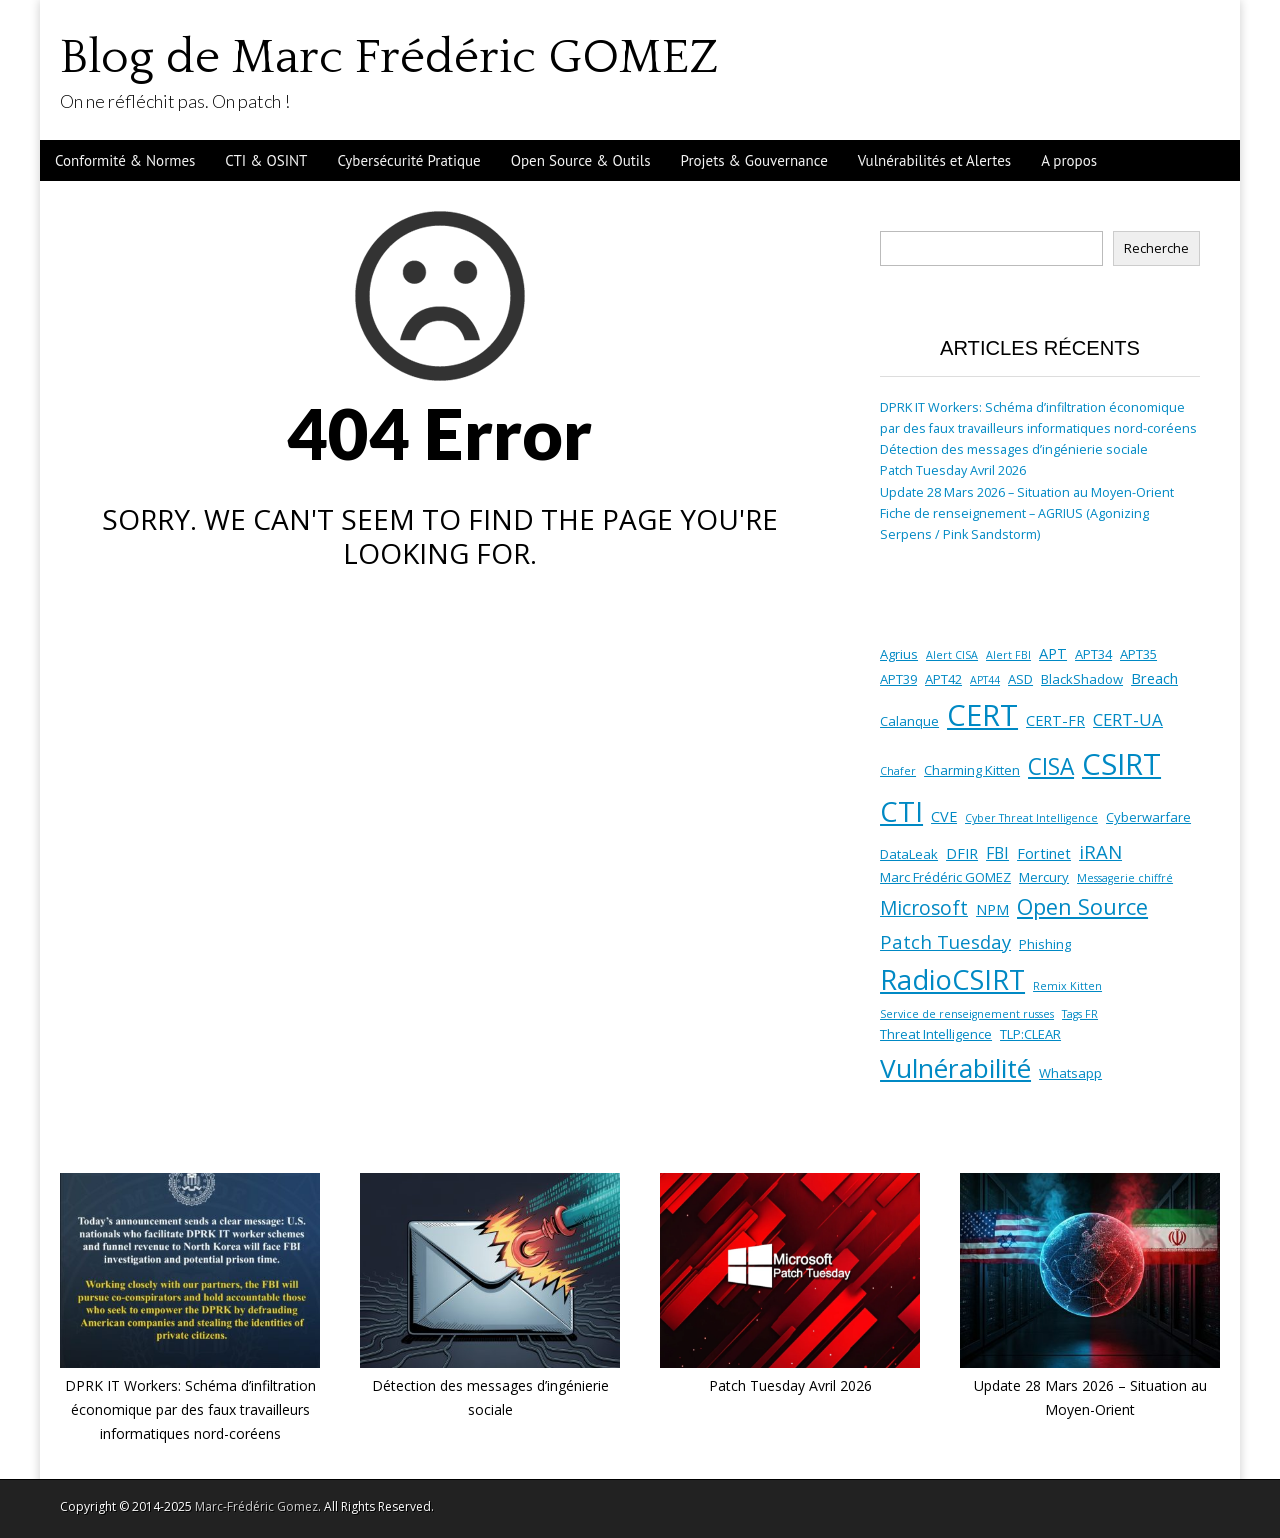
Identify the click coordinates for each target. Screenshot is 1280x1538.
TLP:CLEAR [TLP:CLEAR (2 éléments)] (1030, 1034)
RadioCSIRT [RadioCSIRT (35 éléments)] (952, 979)
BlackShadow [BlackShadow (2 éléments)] (1082, 679)
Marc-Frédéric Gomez (256, 1506)
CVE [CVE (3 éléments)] (944, 816)
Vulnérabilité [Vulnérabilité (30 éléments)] (955, 1068)
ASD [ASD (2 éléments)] (1020, 679)
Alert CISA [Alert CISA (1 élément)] (952, 655)
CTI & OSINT (266, 160)
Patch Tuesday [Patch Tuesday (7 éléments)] (945, 941)
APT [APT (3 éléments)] (1053, 653)
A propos (1069, 160)
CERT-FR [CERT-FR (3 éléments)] (1055, 720)
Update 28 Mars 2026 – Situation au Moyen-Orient (1027, 492)
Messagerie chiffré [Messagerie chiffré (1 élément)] (1125, 878)
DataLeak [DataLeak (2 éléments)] (909, 854)
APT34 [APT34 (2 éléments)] (1093, 654)
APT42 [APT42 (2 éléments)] (943, 679)
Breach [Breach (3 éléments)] (1154, 678)
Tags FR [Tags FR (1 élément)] (1080, 1014)
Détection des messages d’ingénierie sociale (1014, 449)
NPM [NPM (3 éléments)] (992, 909)
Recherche (1156, 248)
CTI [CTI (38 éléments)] (901, 811)
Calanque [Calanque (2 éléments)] (909, 721)
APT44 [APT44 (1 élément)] (985, 680)
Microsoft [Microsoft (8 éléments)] (924, 908)
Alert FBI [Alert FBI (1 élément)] (1008, 655)
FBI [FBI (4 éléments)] (997, 853)
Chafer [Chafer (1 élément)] (898, 771)
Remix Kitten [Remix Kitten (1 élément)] (1067, 986)
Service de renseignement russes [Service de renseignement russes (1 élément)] (967, 1014)
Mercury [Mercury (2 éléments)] (1044, 877)
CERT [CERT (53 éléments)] (982, 715)
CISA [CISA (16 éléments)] (1051, 766)
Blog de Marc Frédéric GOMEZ (389, 57)
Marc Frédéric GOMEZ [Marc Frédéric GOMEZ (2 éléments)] (945, 877)
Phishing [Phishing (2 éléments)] (1045, 944)
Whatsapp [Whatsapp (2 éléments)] (1070, 1073)
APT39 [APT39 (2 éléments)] (898, 679)
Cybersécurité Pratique (408, 160)
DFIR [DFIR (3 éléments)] (962, 853)
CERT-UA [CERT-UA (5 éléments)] (1128, 719)
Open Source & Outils (581, 160)
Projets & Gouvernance (754, 160)
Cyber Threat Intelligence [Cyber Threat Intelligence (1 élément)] (1031, 818)
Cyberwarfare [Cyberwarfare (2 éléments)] (1148, 817)
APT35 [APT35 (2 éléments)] (1138, 654)
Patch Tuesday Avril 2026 (953, 470)
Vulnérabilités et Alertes (934, 160)
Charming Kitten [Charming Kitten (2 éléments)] (972, 770)
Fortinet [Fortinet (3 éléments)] (1044, 853)
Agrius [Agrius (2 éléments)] (899, 654)
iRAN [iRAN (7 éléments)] (1100, 851)
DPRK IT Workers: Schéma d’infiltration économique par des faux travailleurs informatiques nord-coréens (190, 1409)
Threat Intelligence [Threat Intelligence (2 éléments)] (936, 1034)
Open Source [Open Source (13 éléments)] (1082, 906)
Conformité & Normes (125, 160)
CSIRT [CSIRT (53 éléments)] (1121, 764)
